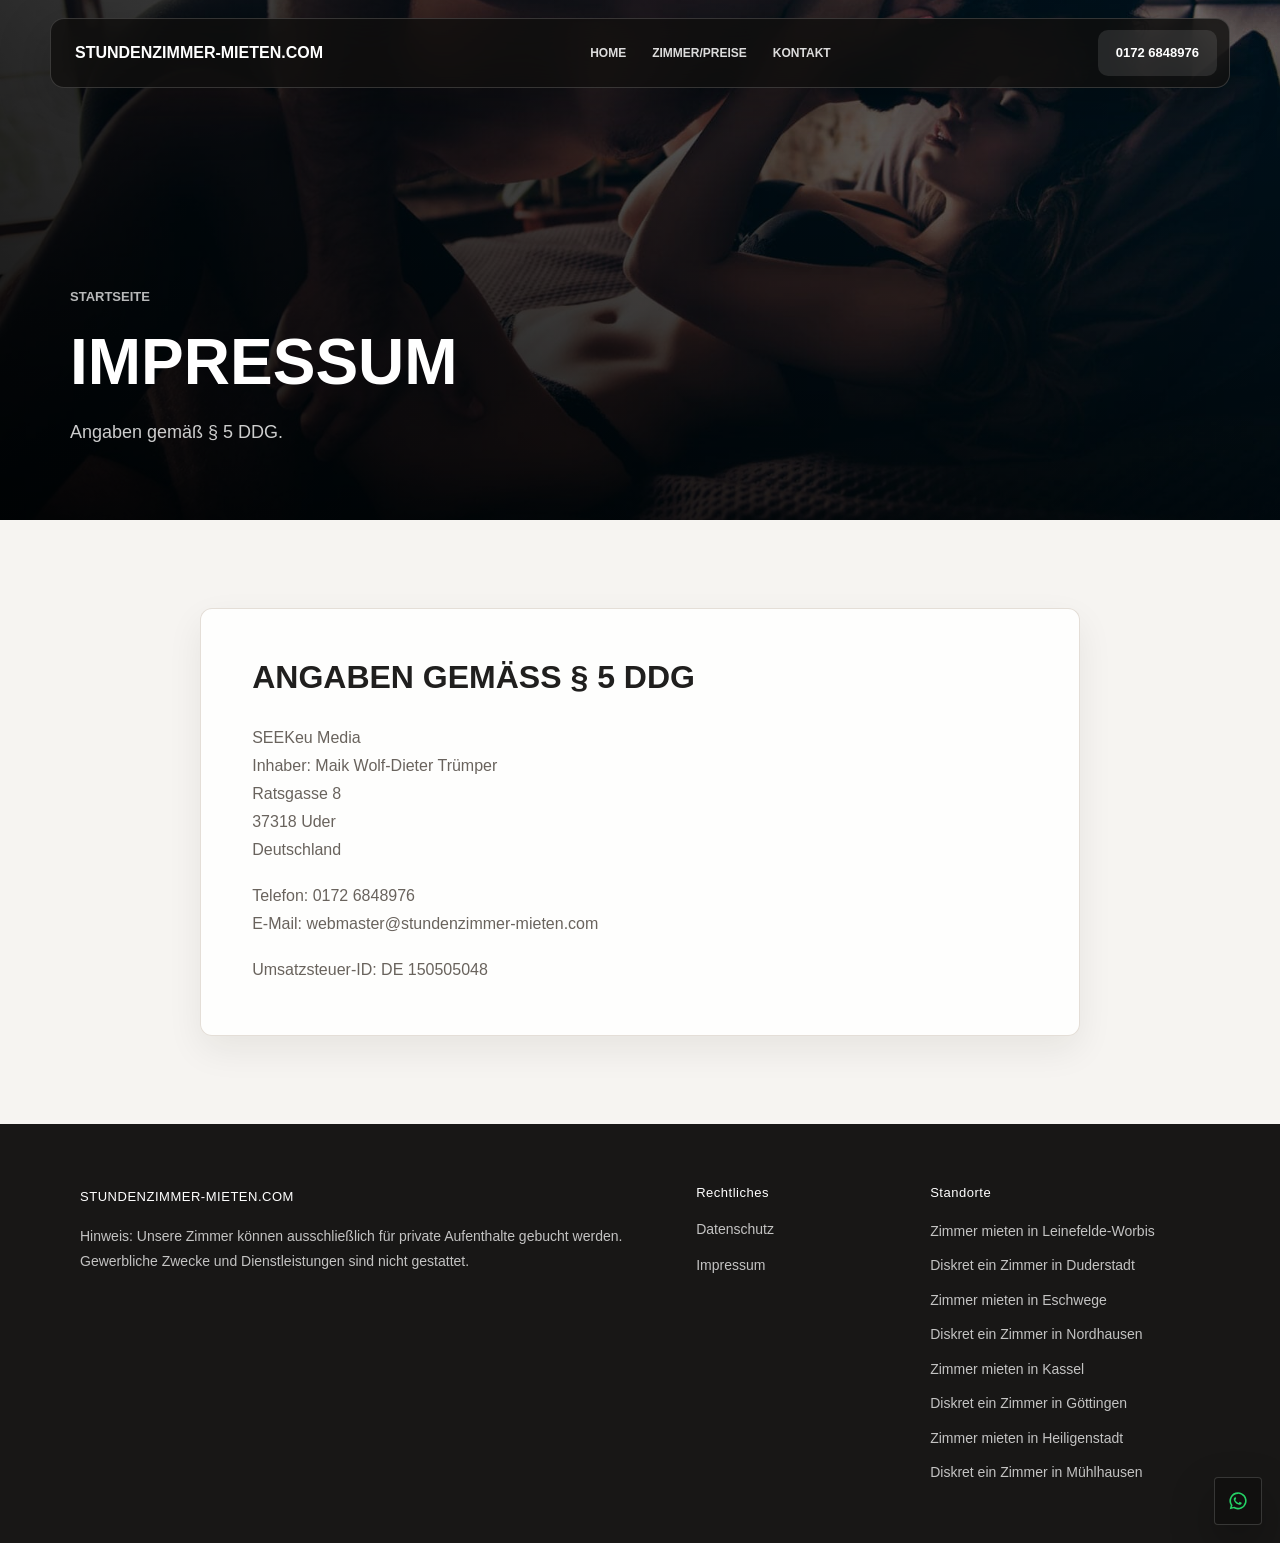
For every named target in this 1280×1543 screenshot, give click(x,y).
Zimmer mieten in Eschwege (1018, 1300)
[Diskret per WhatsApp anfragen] (1238, 1501)
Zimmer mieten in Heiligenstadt (1026, 1438)
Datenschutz (735, 1229)
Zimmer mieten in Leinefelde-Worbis (1042, 1231)
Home (608, 53)
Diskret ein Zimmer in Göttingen (1028, 1403)
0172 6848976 (1157, 52)
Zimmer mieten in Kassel (1007, 1369)
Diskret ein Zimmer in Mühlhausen (1036, 1472)
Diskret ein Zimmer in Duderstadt (1032, 1265)
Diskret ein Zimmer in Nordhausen (1036, 1334)
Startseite (110, 296)
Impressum (730, 1265)
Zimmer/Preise (699, 53)
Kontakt (802, 53)
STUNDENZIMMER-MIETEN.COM (199, 52)
